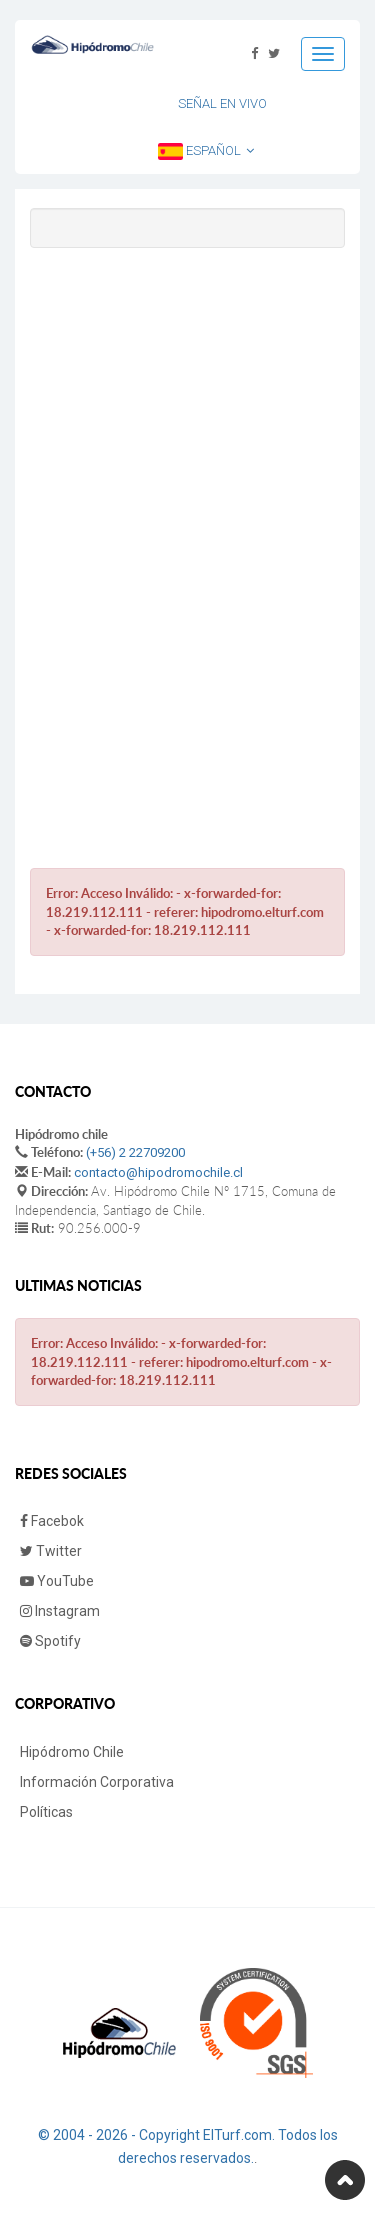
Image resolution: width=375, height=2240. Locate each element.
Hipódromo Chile (72, 1752)
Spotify (50, 1641)
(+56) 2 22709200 (135, 1152)
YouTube (57, 1581)
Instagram (60, 1611)
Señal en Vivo (222, 103)
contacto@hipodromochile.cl (158, 1172)
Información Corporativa (97, 1782)
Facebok (52, 1521)
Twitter (51, 1551)
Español (206, 151)
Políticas (46, 1812)
